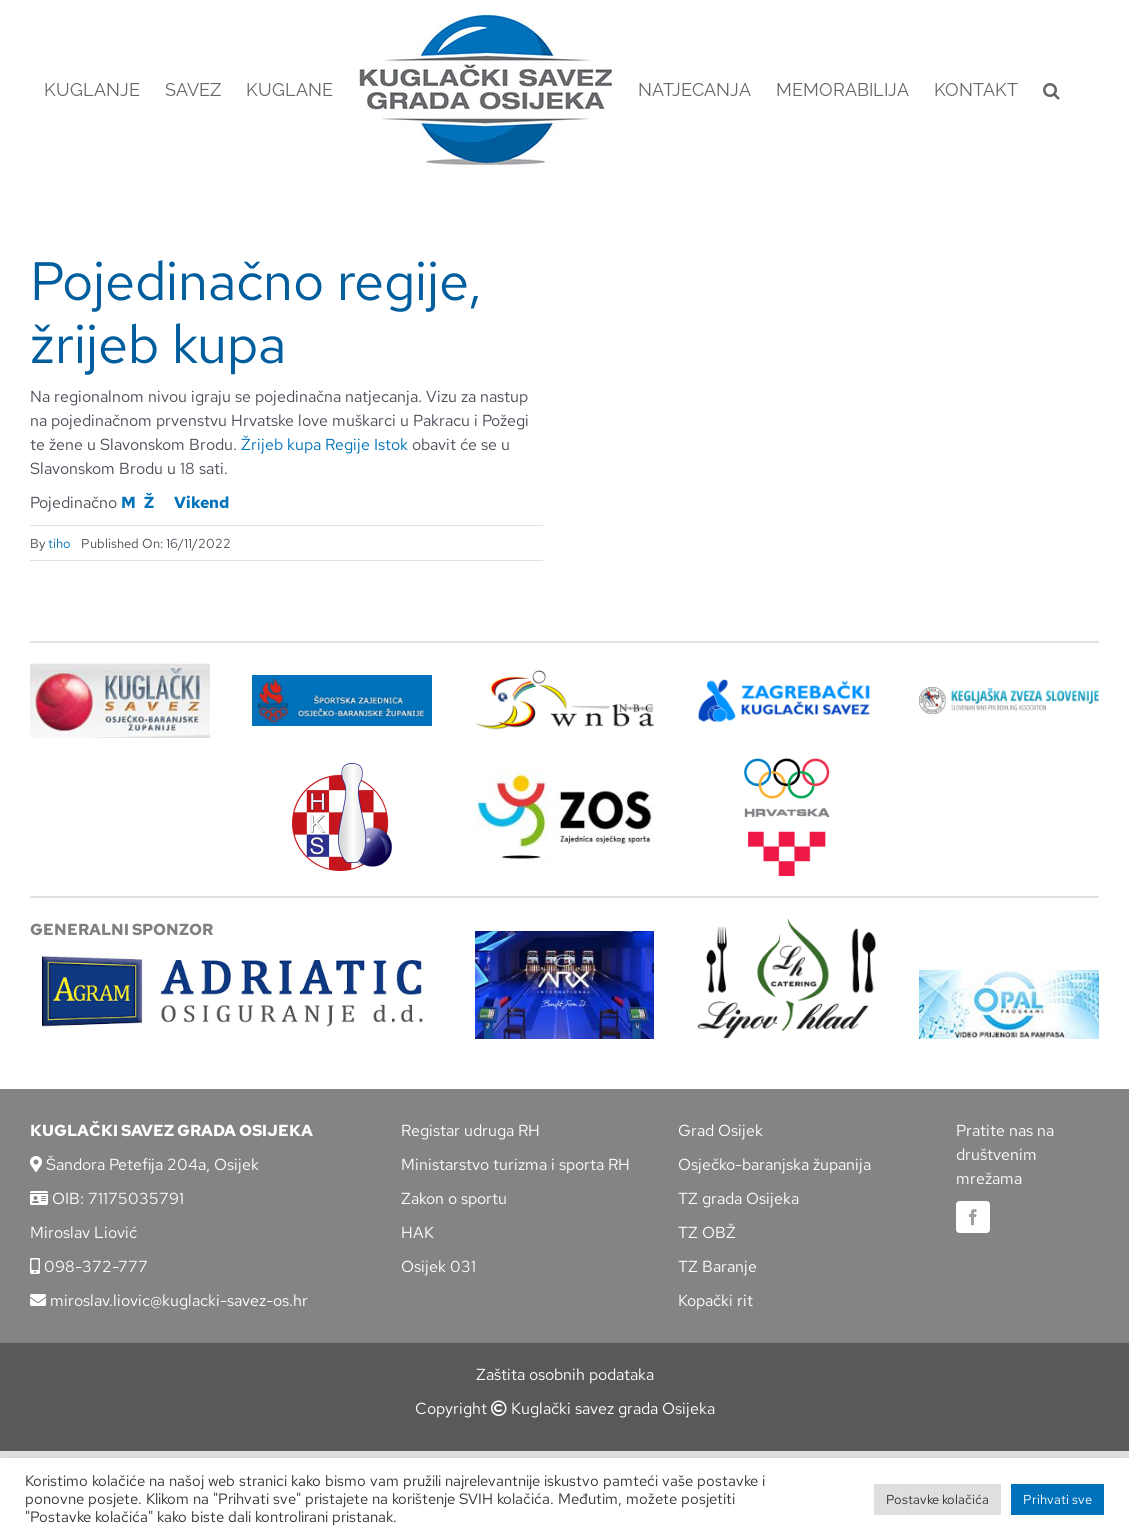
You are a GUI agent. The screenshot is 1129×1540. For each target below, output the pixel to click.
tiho (59, 543)
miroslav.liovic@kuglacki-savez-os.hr (169, 1300)
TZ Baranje (717, 1266)
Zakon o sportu (454, 1198)
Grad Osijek (720, 1130)
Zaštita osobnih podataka (565, 1374)
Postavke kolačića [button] (937, 1499)
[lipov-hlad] (787, 925)
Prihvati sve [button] (1057, 1499)
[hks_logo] (342, 770)
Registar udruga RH (470, 1130)
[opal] (1009, 977)
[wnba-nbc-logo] (565, 677)
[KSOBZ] (120, 670)
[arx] (565, 938)
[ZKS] (787, 685)
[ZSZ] (342, 682)
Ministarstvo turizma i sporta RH (515, 1164)
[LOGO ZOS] (565, 777)
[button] (1051, 90)
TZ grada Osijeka (738, 1198)
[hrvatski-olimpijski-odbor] (787, 765)
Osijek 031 (438, 1266)
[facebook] (973, 1217)
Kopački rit (715, 1300)
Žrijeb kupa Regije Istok (322, 444)
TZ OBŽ (707, 1232)
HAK (417, 1232)
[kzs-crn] (1009, 694)
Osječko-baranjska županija (774, 1164)
